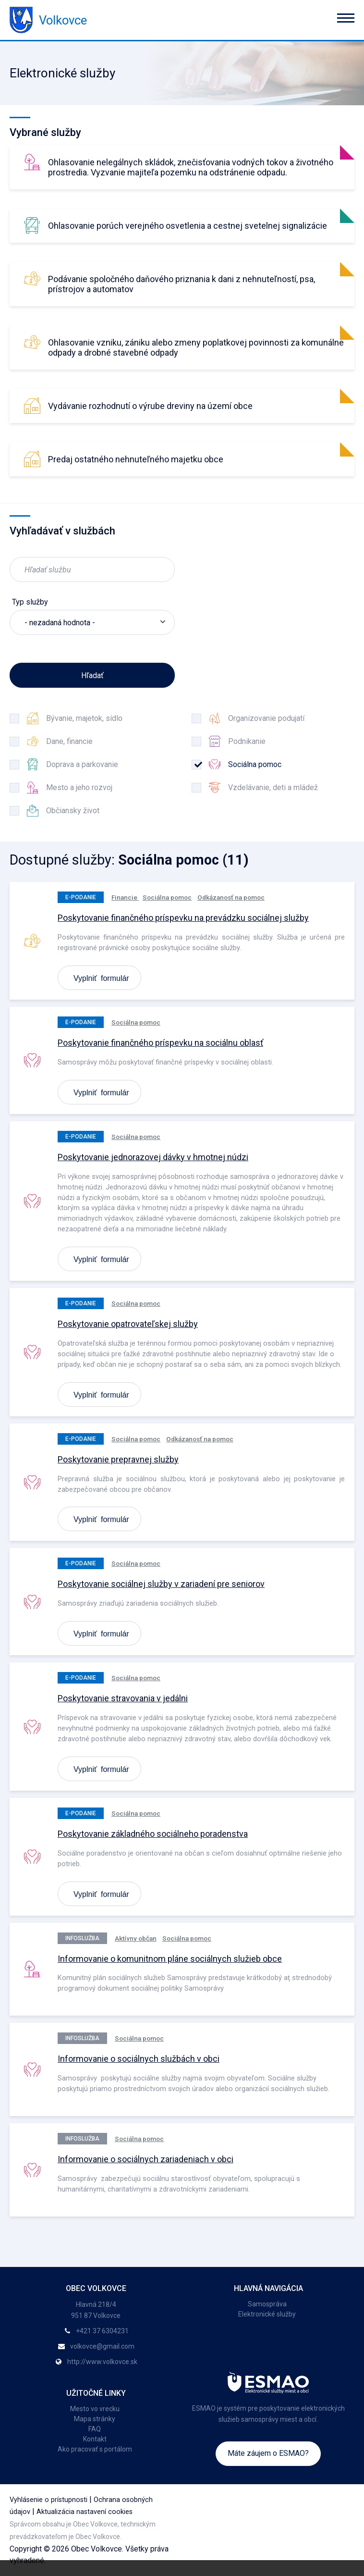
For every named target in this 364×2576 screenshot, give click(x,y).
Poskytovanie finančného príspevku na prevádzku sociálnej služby (183, 918)
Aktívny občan (136, 1938)
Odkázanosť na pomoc (231, 897)
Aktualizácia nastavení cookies (84, 2512)
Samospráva (267, 2304)
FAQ (94, 2429)
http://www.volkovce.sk (102, 2361)
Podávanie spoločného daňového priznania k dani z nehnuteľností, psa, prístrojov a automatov (181, 284)
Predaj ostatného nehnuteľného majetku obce (135, 459)
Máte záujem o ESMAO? (268, 2453)
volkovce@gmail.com (102, 2346)
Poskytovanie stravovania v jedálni (123, 1698)
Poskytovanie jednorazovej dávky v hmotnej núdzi (153, 1157)
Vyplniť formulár (101, 977)
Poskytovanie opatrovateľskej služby (128, 1324)
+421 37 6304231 (102, 2331)
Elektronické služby (267, 2314)
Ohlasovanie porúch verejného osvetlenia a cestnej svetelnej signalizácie (187, 226)
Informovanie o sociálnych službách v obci (138, 2059)
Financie (125, 897)
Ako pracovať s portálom (95, 2449)
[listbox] (92, 622)
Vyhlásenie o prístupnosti (48, 2500)
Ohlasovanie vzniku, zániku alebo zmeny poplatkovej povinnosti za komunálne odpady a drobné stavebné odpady (196, 347)
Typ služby (30, 602)
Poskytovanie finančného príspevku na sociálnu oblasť (160, 1043)
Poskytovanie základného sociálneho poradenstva (153, 1834)
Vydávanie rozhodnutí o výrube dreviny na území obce (150, 406)
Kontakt (95, 2439)
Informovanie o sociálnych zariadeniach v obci (145, 2159)
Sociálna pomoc (167, 897)
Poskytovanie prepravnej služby (118, 1459)
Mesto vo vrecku (95, 2408)
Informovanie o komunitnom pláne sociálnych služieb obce (170, 1959)
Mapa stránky (94, 2418)
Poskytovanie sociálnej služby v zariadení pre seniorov (161, 1584)
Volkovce (48, 20)
